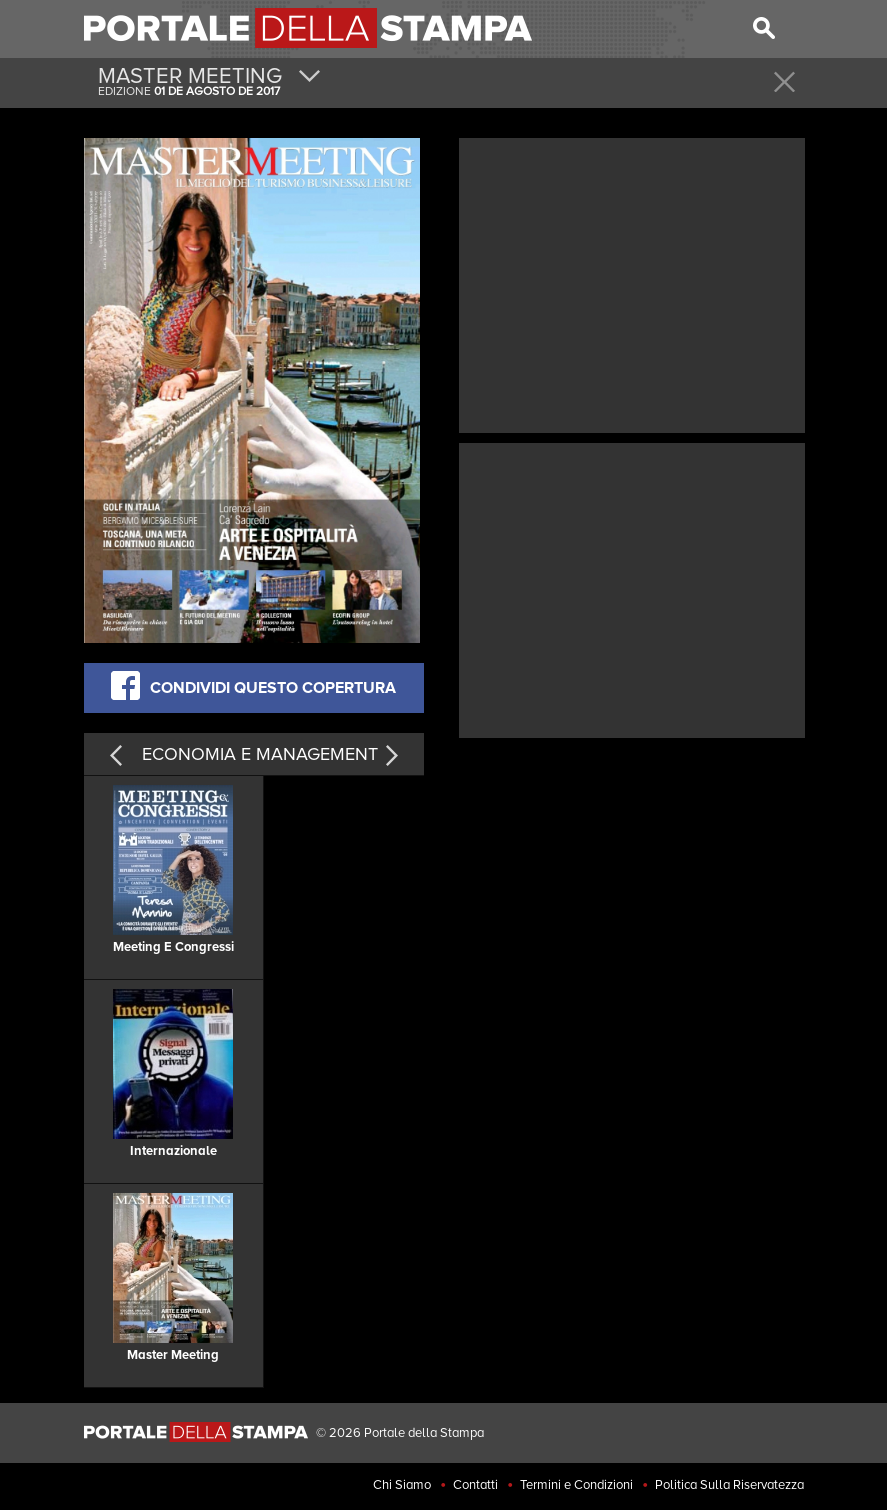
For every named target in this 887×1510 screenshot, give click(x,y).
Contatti (475, 1485)
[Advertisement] (632, 283)
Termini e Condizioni (576, 1485)
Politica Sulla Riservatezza (729, 1485)
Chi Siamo (402, 1485)
